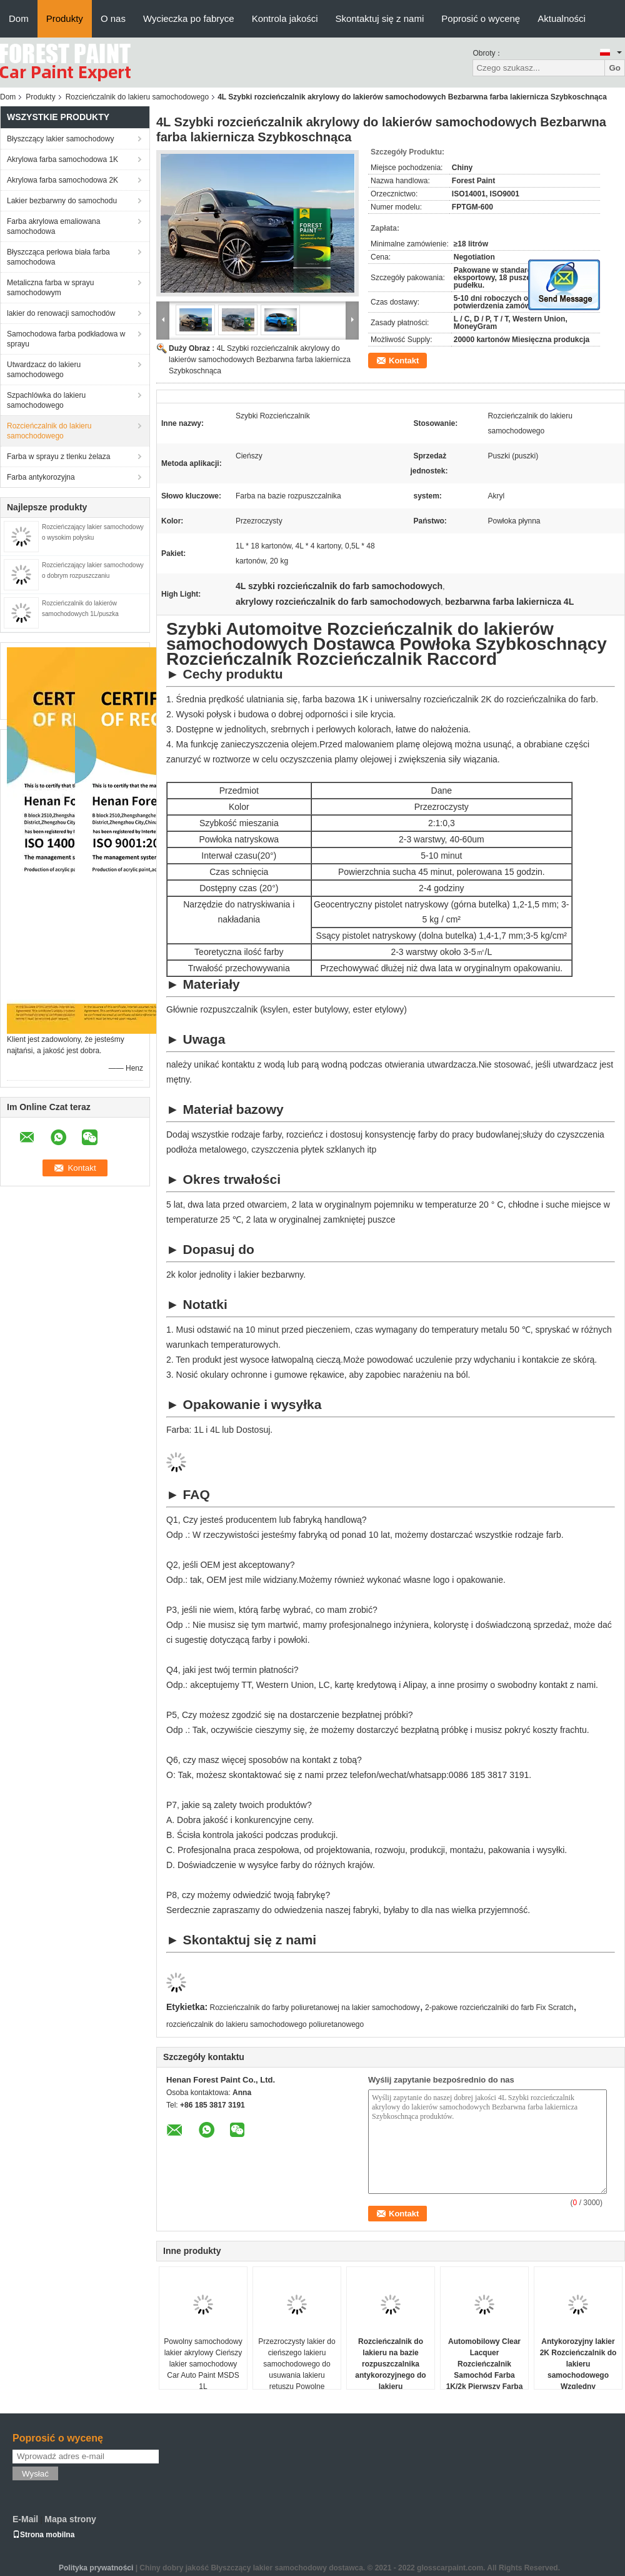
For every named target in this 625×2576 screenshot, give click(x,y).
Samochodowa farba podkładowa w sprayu (66, 339)
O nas (113, 18)
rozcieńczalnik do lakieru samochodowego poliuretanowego (265, 2024)
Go (615, 68)
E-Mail (25, 2519)
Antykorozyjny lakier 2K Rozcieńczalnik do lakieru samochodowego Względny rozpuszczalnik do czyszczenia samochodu (578, 2381)
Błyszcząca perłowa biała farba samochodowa (58, 257)
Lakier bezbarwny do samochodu (62, 200)
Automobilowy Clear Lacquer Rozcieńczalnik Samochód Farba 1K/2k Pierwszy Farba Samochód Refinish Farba (484, 2375)
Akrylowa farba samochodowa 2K (62, 180)
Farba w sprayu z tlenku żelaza (58, 456)
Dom (19, 18)
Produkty (64, 18)
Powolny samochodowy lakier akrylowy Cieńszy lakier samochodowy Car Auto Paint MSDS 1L (203, 2364)
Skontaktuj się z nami (380, 18)
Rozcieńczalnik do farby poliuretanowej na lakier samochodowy (315, 2007)
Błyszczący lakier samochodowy (60, 138)
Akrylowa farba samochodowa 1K (62, 159)
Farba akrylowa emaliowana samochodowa (53, 226)
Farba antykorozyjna (41, 477)
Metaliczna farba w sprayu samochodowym (50, 287)
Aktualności (562, 18)
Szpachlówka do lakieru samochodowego (46, 400)
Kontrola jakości (285, 18)
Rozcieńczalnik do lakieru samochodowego (137, 97)
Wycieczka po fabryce (188, 18)
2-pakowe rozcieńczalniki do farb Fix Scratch (499, 2007)
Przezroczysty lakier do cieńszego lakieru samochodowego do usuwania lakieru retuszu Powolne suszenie (296, 2369)
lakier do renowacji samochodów (61, 313)
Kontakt (404, 360)
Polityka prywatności (96, 2567)
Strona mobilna (43, 2534)
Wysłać (35, 2473)
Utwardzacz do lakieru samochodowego (44, 369)
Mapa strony (70, 2519)
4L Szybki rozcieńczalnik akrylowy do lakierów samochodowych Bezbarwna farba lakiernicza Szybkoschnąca (260, 359)
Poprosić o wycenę (480, 18)
